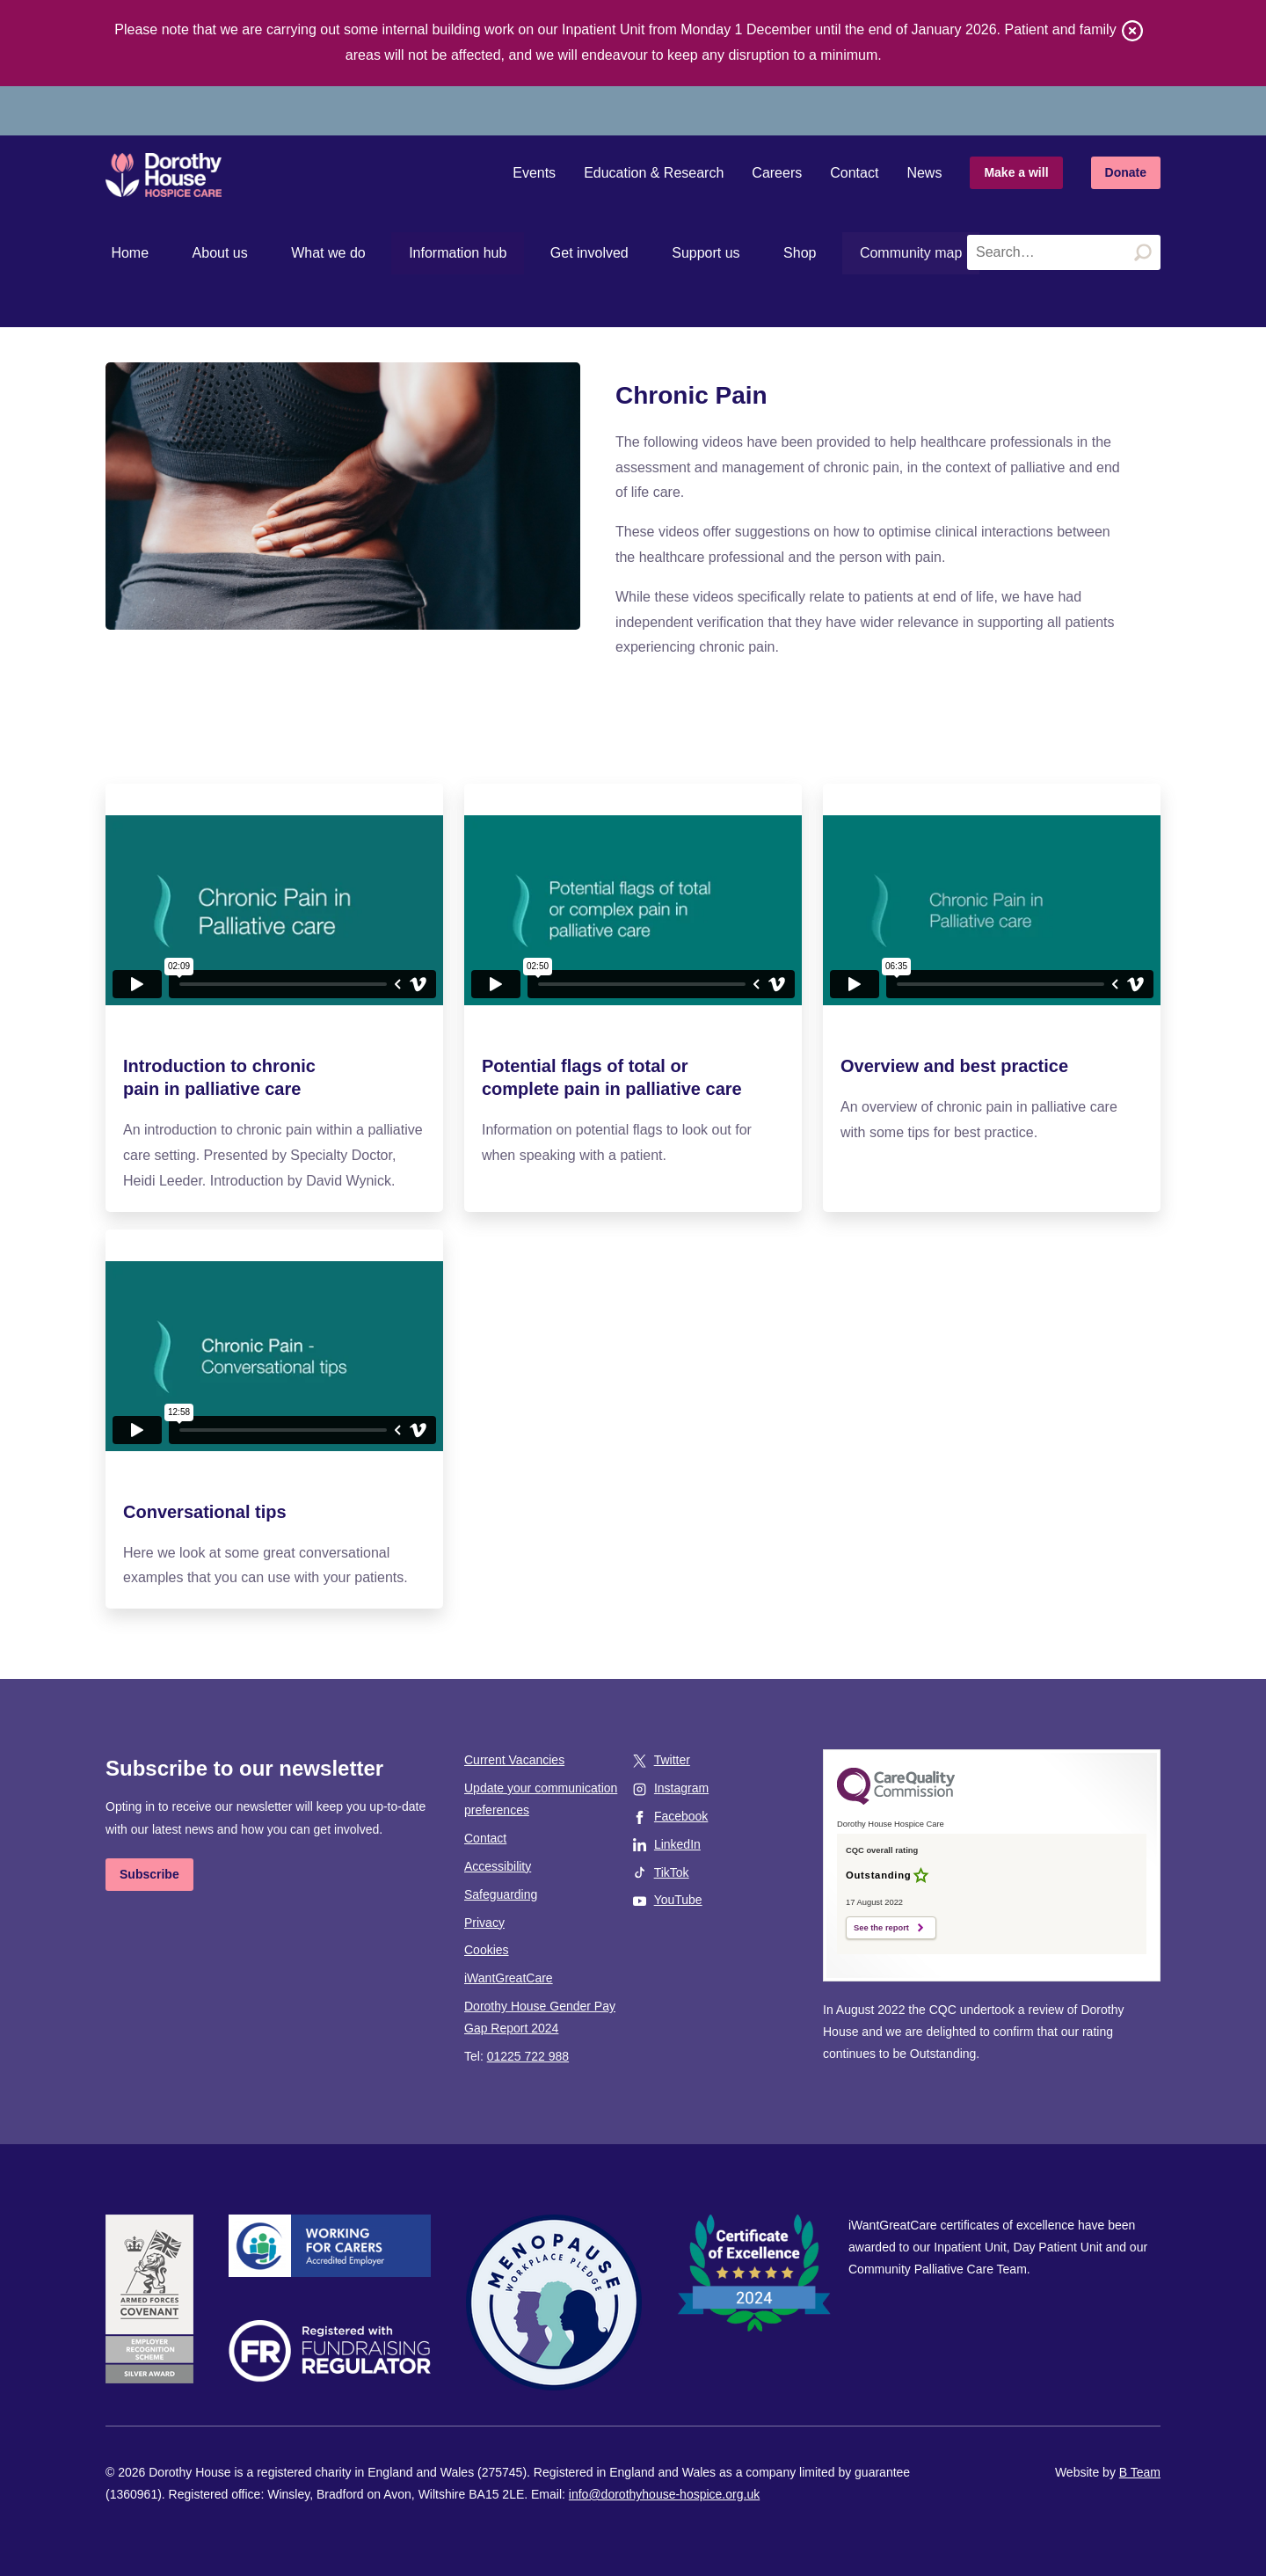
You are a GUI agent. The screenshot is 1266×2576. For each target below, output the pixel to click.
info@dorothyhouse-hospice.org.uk (664, 2494)
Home (124, 252)
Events (534, 172)
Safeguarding (500, 1894)
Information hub (418, 252)
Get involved (538, 252)
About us (202, 252)
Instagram (681, 1788)
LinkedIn (677, 1844)
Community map (830, 252)
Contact (854, 172)
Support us (644, 252)
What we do (300, 252)
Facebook (681, 1816)
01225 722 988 (528, 2056)
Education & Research (654, 172)
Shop (726, 252)
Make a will (1016, 172)
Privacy (484, 1923)
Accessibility (497, 1866)
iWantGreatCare (508, 1978)
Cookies (486, 1950)
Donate (1125, 172)
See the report (881, 1927)
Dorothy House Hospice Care (174, 175)
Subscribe (149, 1874)
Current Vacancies (514, 1760)
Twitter (672, 1760)
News (924, 172)
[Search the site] (1063, 252)
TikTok (671, 1872)
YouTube (678, 1900)
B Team (1139, 2472)
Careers (777, 172)
